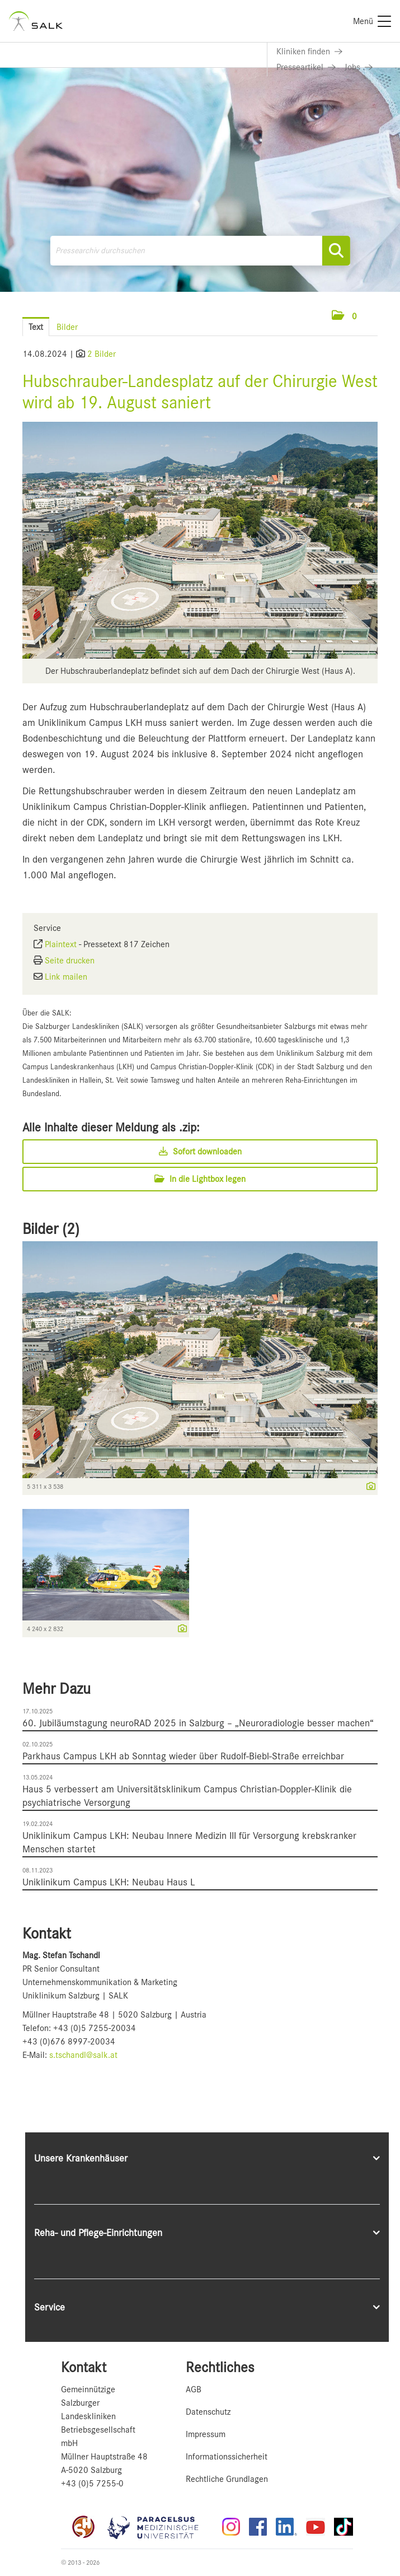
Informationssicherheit (226, 2457)
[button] (344, 316)
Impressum (205, 2434)
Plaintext (61, 944)
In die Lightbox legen (200, 1179)
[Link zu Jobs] (359, 67)
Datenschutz (208, 2412)
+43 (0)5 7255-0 (92, 2484)
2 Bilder (101, 354)
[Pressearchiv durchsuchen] (200, 250)
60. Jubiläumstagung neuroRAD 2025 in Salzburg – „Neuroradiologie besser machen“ (198, 1723)
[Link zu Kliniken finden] (309, 51)
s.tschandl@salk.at (83, 2055)
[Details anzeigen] (368, 1487)
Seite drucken (70, 961)
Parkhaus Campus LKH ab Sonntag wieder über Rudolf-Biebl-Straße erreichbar (183, 1756)
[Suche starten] (336, 250)
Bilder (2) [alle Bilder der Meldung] (50, 1229)
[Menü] (372, 21)
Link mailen (66, 977)
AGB (193, 2389)
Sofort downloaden (200, 1152)
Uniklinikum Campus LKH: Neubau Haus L (108, 1882)
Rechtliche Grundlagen (227, 2479)
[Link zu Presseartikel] (306, 67)
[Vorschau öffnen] (200, 540)
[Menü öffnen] (377, 316)
